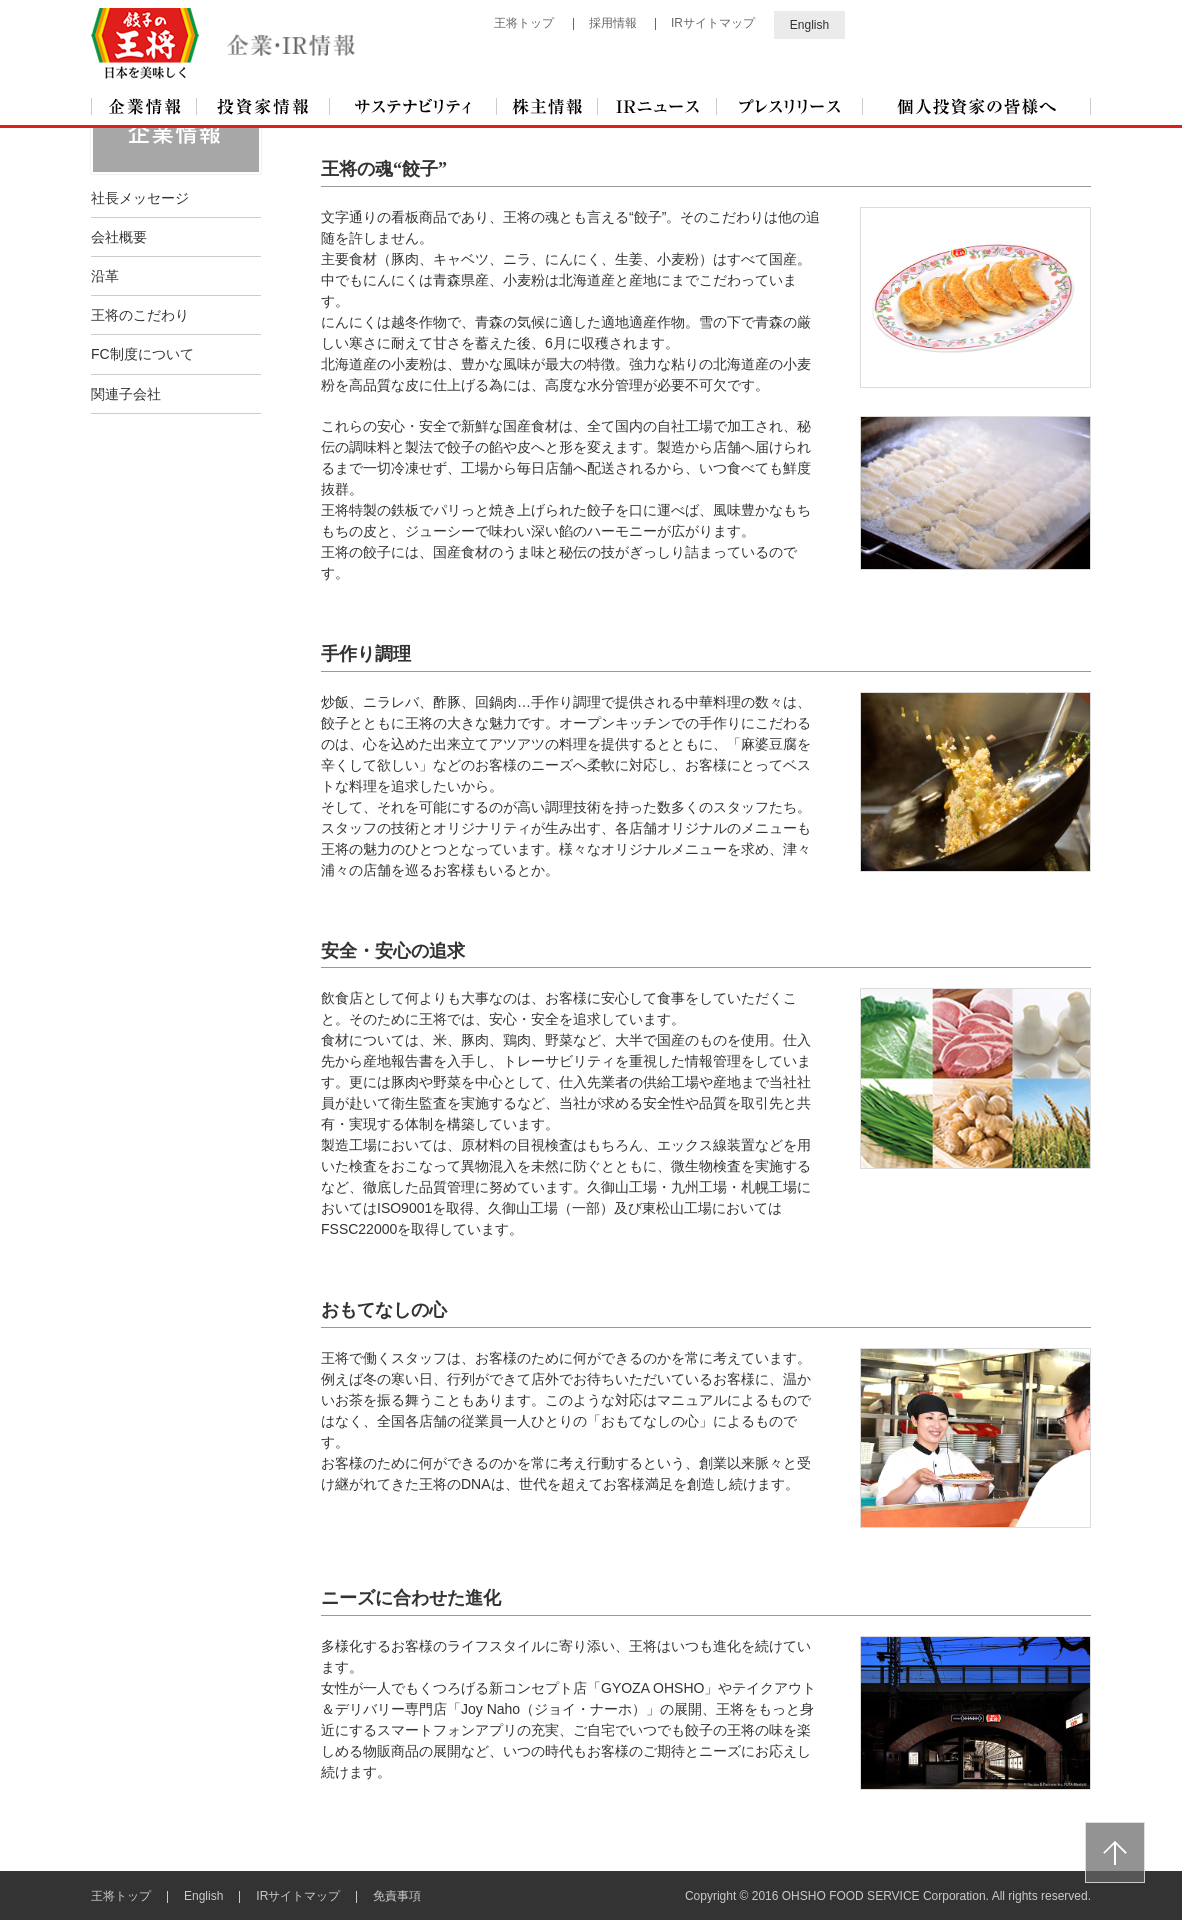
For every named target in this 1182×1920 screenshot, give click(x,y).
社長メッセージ (140, 197)
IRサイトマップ (713, 23)
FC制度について (142, 353)
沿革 (105, 275)
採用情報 (613, 23)
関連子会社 (126, 393)
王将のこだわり (140, 314)
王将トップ (524, 23)
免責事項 (397, 1895)
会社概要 (119, 236)
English (809, 23)
